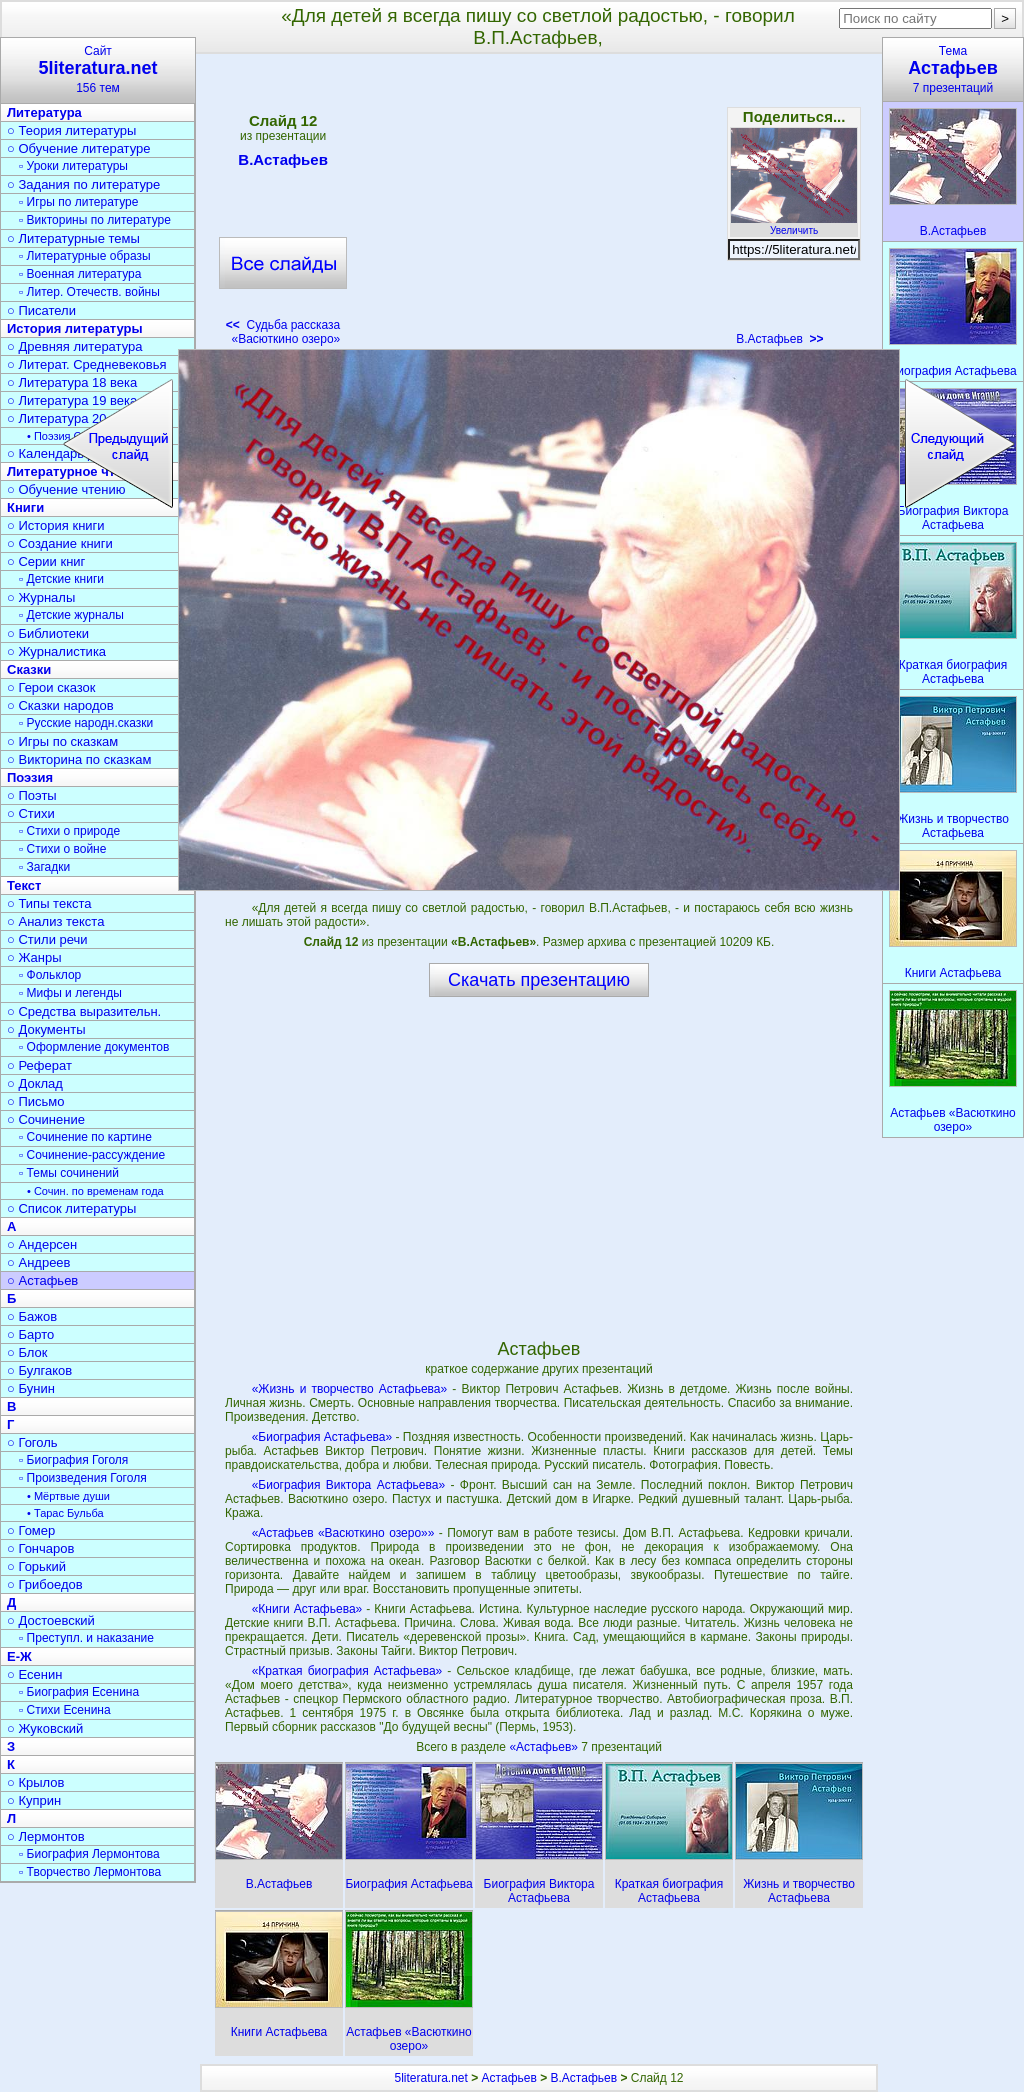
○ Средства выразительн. (84, 1011)
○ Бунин (31, 1388)
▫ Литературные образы (85, 256)
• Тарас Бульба (65, 1513)
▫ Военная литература (80, 274)
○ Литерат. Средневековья (87, 364)
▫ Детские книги (61, 579)
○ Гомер (31, 1530)
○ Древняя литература (74, 346)
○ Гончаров (40, 1548)
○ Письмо (36, 1101)
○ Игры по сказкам (62, 741)
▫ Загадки (44, 867)
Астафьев (509, 2078)
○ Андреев (39, 1262)
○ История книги (56, 525)
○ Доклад (35, 1083)
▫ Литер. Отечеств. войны (89, 292)
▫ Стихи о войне (62, 849)
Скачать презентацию (539, 980)
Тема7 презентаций (953, 69)
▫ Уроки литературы (73, 166)
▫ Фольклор (50, 975)
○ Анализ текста (55, 921)
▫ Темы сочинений (69, 1173)
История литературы (75, 328)
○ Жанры (34, 957)
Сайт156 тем (98, 69)
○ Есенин (34, 1674)
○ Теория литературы (71, 130)
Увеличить (794, 225)
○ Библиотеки (48, 633)
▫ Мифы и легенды (70, 993)
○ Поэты (32, 795)
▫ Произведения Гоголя (83, 1478)
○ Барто (30, 1334)
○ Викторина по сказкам (79, 759)
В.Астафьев (283, 163)
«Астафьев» (545, 1747)
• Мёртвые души (68, 1496)
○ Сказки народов (60, 705)
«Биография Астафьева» (322, 1437)
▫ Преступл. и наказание (86, 1638)
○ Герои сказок (51, 687)
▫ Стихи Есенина (65, 1710)
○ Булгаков (39, 1370)
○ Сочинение (46, 1119)
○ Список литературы (71, 1208)
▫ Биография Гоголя (73, 1460)
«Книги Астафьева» (307, 1609)
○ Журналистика (56, 651)
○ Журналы (41, 597)
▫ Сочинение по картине (85, 1137)
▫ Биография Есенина (79, 1692)
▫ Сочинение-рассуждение (92, 1155)
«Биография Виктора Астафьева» (348, 1485)
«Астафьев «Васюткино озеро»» (343, 1533)
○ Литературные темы (73, 238)
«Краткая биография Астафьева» (347, 1671)
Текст (24, 885)
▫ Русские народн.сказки (86, 723)
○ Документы (46, 1029)
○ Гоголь (32, 1442)
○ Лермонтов (46, 1836)
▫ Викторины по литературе (95, 220)
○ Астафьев (42, 1280)
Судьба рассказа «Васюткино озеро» (283, 332)
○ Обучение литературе (79, 148)
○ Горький (36, 1566)
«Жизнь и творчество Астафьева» (350, 1389)
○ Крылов (35, 1782)
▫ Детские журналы (71, 615)
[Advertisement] (538, 206)
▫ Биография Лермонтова (89, 1854)
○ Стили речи (47, 939)
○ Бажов (32, 1316)
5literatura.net (431, 2078)
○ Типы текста (49, 903)
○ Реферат (39, 1065)
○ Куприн (34, 1800)
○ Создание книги (60, 543)
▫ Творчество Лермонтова (90, 1872)
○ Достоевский (51, 1620)
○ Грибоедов (45, 1584)
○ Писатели (41, 310)
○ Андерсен (42, 1244)
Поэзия (30, 777)
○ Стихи (31, 813)
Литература (44, 112)
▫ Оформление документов (94, 1047)
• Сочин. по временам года (95, 1191)
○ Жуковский (45, 1728)
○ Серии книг (46, 561)
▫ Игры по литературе (78, 202)
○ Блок (27, 1352)
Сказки (29, 669)
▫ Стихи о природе (69, 831)
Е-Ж (19, 1656)
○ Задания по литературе (83, 184)
